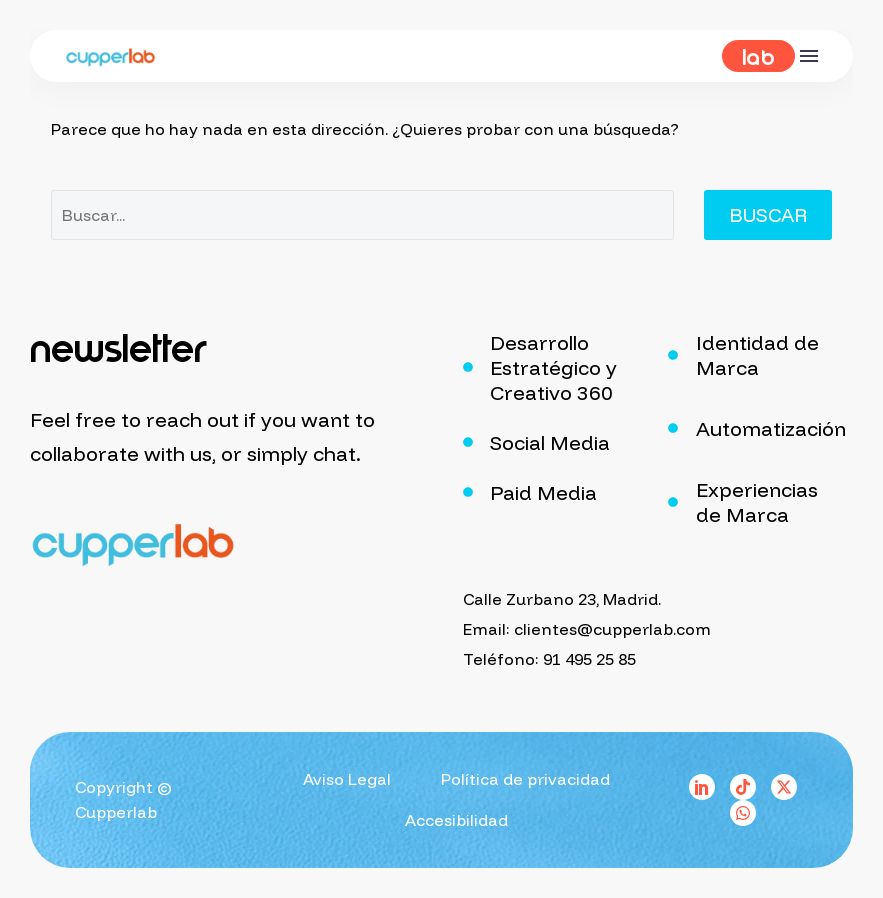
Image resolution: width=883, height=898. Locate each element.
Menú (809, 56)
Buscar (768, 215)
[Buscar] (362, 215)
